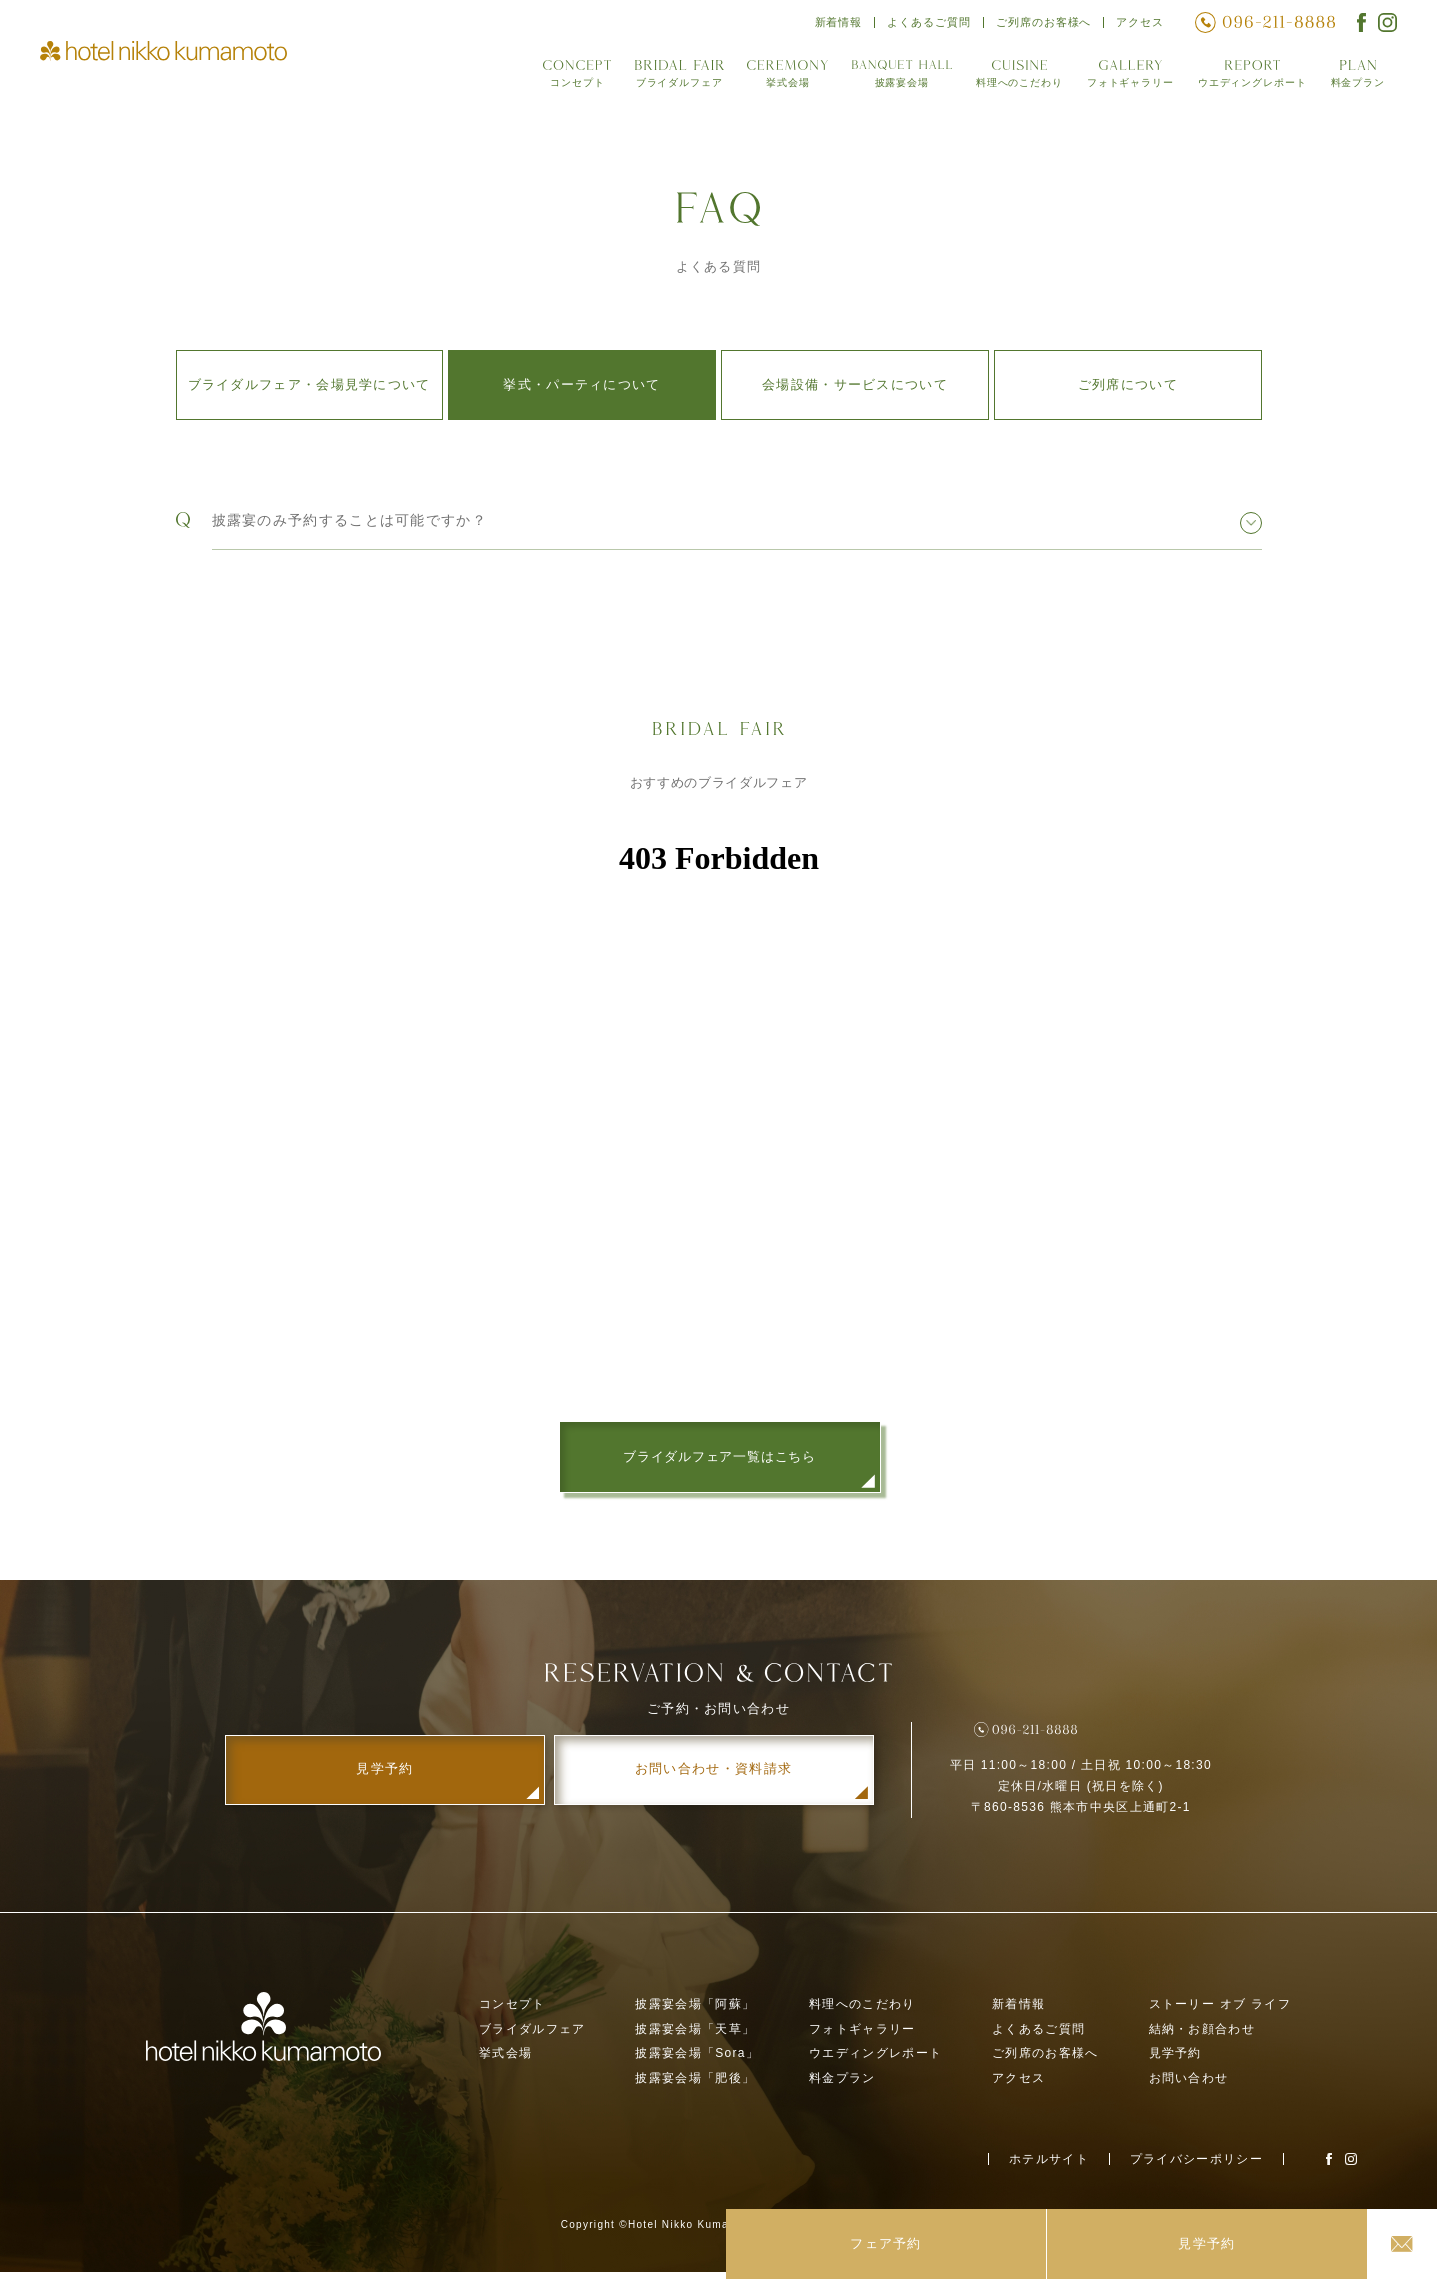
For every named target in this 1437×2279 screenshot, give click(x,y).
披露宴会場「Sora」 (697, 2060)
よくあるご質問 (923, 24)
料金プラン (1357, 79)
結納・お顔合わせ (1202, 2035)
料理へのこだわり (1009, 79)
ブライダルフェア (667, 79)
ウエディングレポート (1248, 79)
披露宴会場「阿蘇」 (695, 2010)
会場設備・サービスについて (855, 384)
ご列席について (1128, 384)
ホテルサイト (1049, 2165)
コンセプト (565, 79)
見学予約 (1175, 2060)
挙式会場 (776, 79)
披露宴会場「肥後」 (695, 2085)
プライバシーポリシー (1196, 2165)
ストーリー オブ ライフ (1220, 2010)
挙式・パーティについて (581, 384)
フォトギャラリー (1123, 79)
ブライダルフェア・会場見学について (309, 384)
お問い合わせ (1189, 2085)
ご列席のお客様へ (1041, 24)
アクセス (1139, 24)
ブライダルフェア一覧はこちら (719, 1457)
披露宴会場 (891, 79)
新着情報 (830, 24)
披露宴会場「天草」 (695, 2035)
